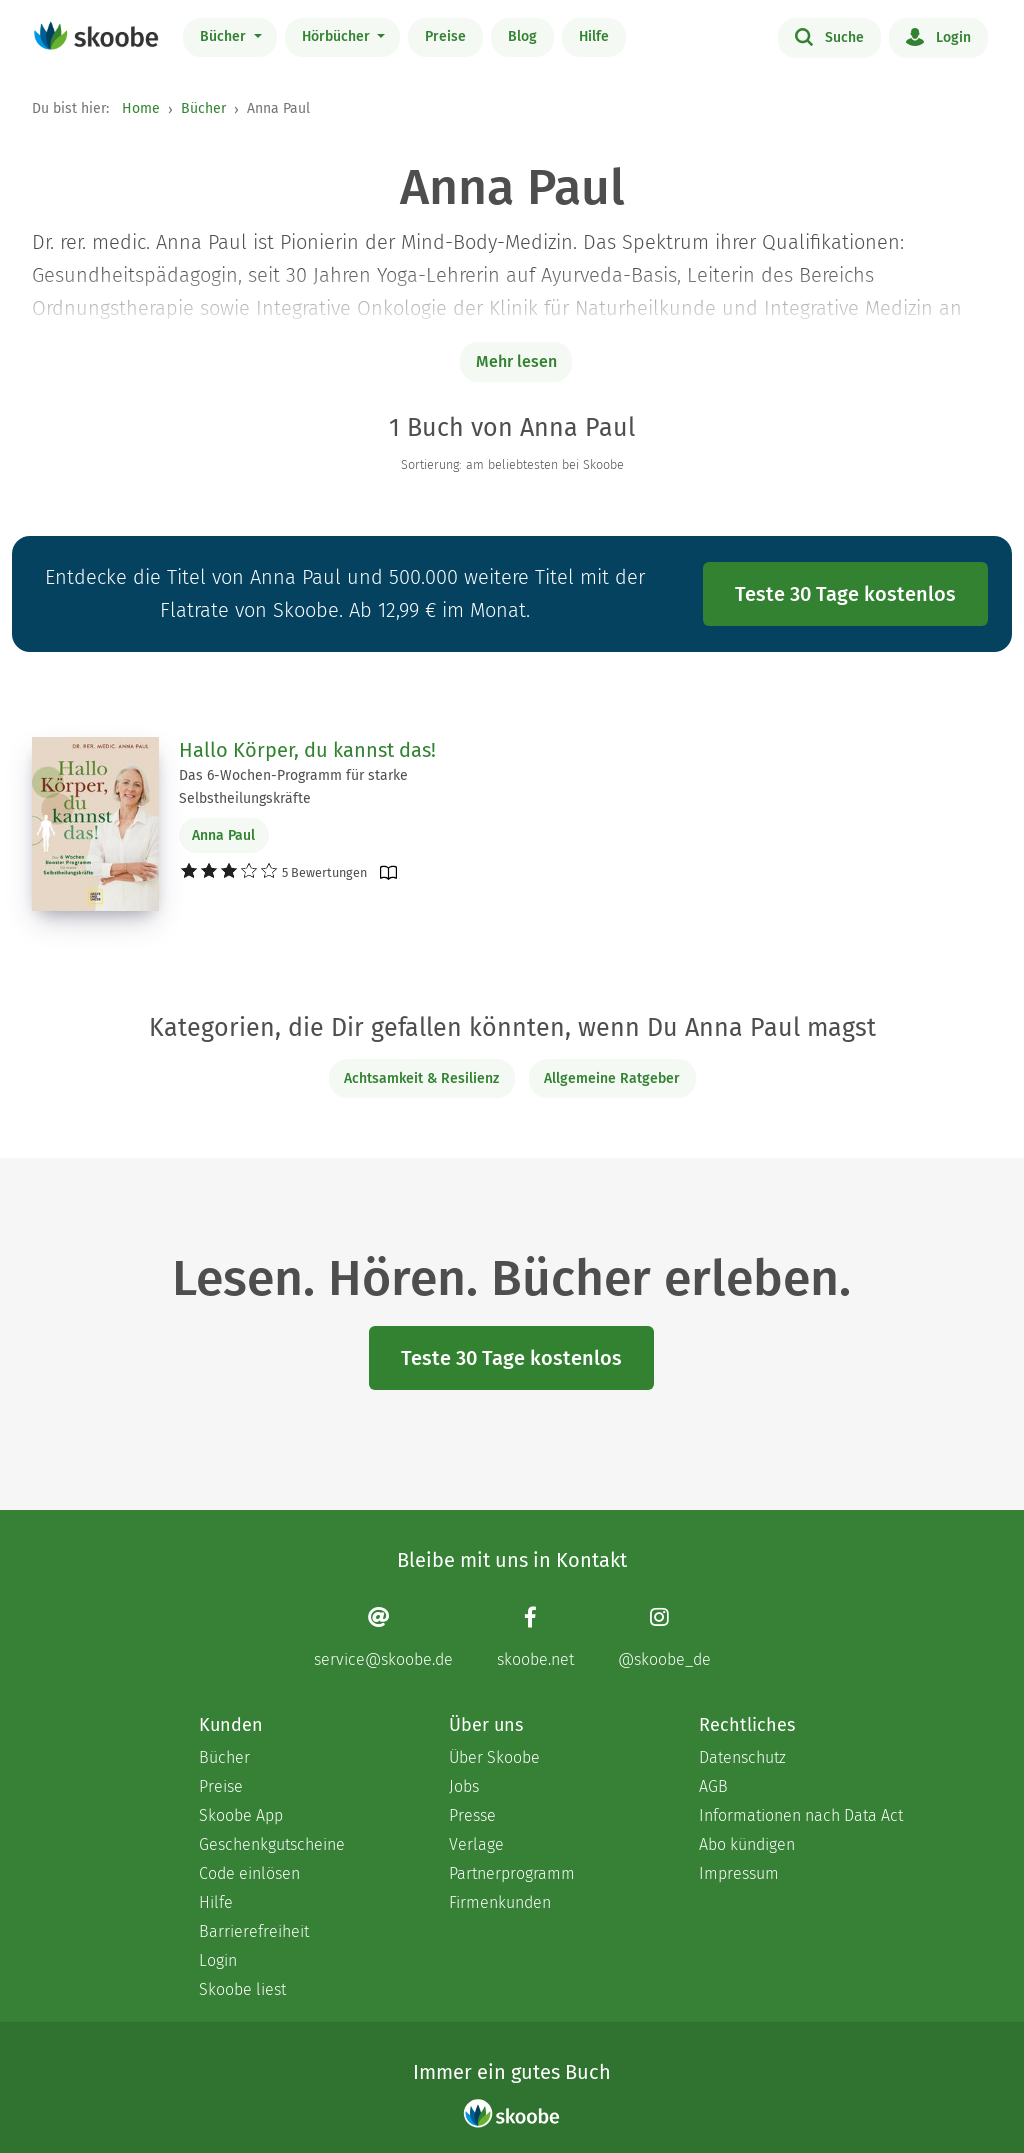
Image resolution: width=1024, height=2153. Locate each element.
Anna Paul (223, 835)
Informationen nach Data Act (801, 1815)
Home (141, 108)
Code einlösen (249, 1873)
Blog (522, 36)
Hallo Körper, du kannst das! (307, 750)
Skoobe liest (242, 1989)
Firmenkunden (500, 1902)
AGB (713, 1786)
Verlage (476, 1844)
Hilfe (594, 36)
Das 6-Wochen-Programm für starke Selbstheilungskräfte (293, 787)
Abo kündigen (747, 1844)
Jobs (464, 1786)
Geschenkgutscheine (272, 1844)
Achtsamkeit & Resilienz (421, 1078)
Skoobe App (241, 1815)
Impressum (739, 1873)
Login (938, 36)
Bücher (225, 36)
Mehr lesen (516, 361)
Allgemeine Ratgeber (612, 1078)
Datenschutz (742, 1757)
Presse (472, 1815)
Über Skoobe (494, 1757)
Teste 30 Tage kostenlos (845, 594)
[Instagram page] (664, 1637)
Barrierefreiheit (254, 1931)
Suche (829, 36)
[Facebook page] (535, 1637)
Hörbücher (338, 36)
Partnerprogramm (512, 1873)
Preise (445, 36)
